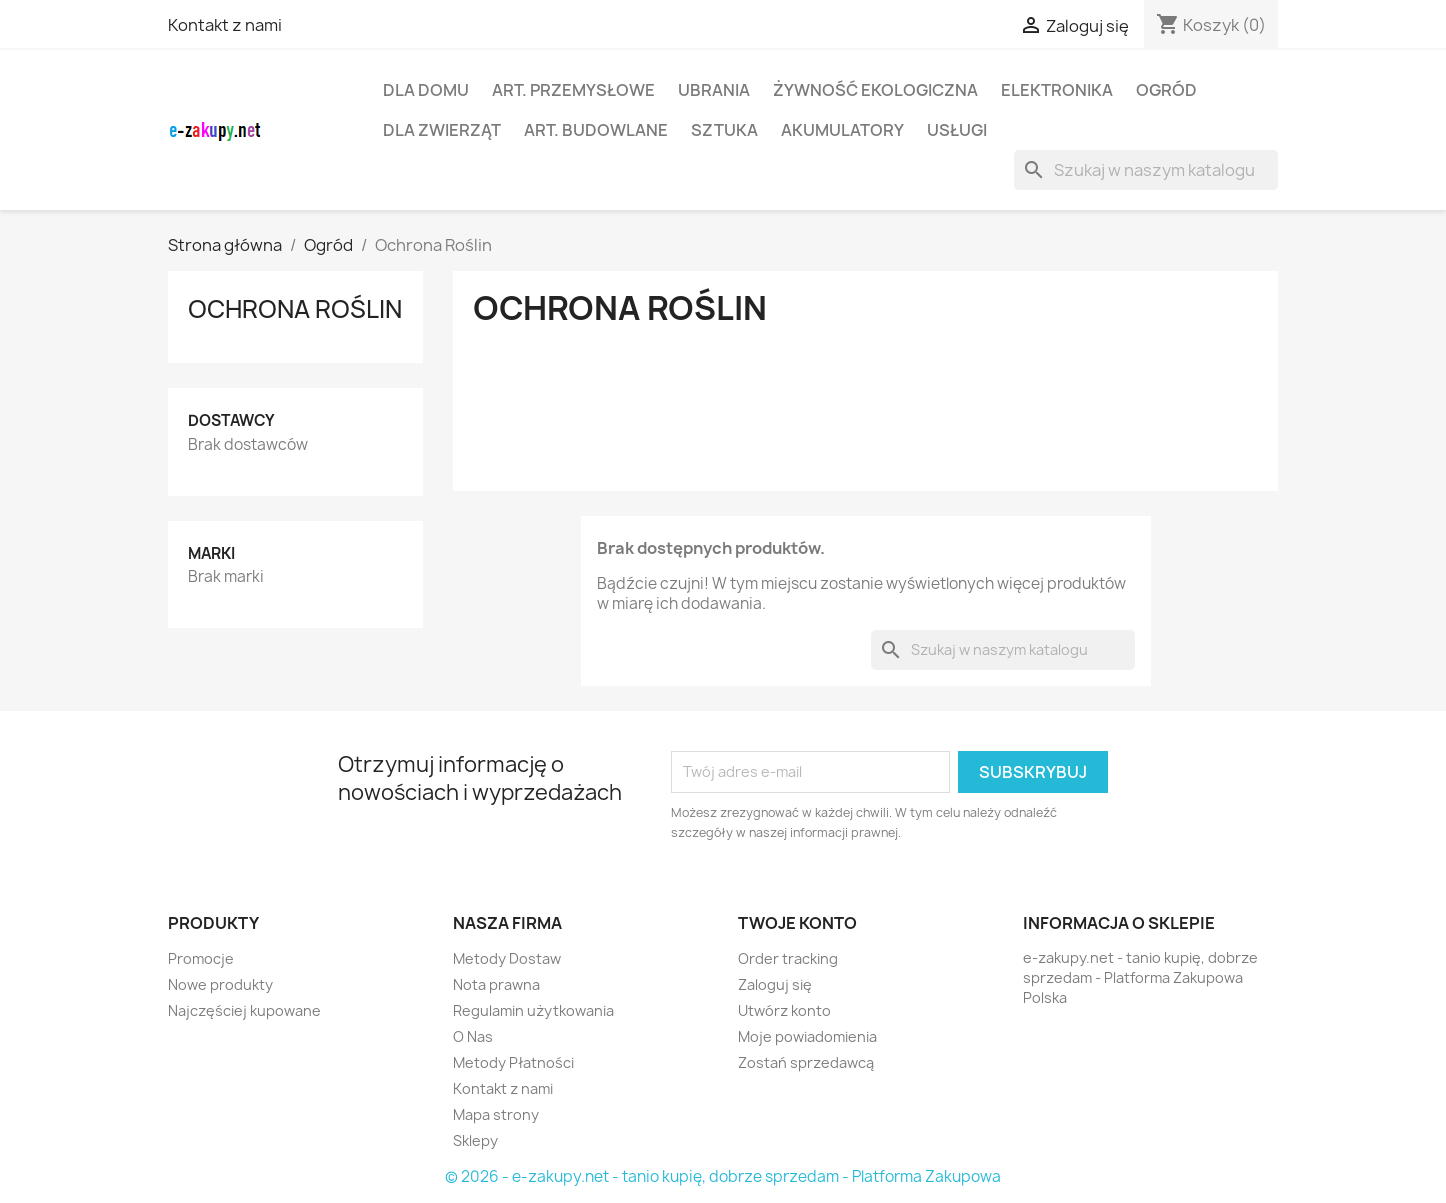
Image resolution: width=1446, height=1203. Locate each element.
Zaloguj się (775, 984)
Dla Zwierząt (442, 130)
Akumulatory (842, 130)
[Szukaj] (1146, 170)
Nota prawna (496, 984)
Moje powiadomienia (807, 1036)
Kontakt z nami (225, 25)
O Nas (473, 1036)
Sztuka (724, 130)
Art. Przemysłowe (573, 90)
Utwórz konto (784, 1010)
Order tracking (788, 958)
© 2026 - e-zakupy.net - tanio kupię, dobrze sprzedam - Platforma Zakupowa (723, 1176)
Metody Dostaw (507, 958)
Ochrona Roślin (295, 309)
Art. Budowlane (596, 130)
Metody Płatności (513, 1062)
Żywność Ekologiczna (875, 90)
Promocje (201, 958)
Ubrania (714, 90)
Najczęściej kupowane (244, 1010)
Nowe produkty (220, 984)
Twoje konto (797, 923)
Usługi (957, 130)
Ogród (1166, 90)
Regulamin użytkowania (533, 1010)
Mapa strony (496, 1114)
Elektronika (1057, 90)
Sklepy (475, 1140)
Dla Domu (426, 90)
